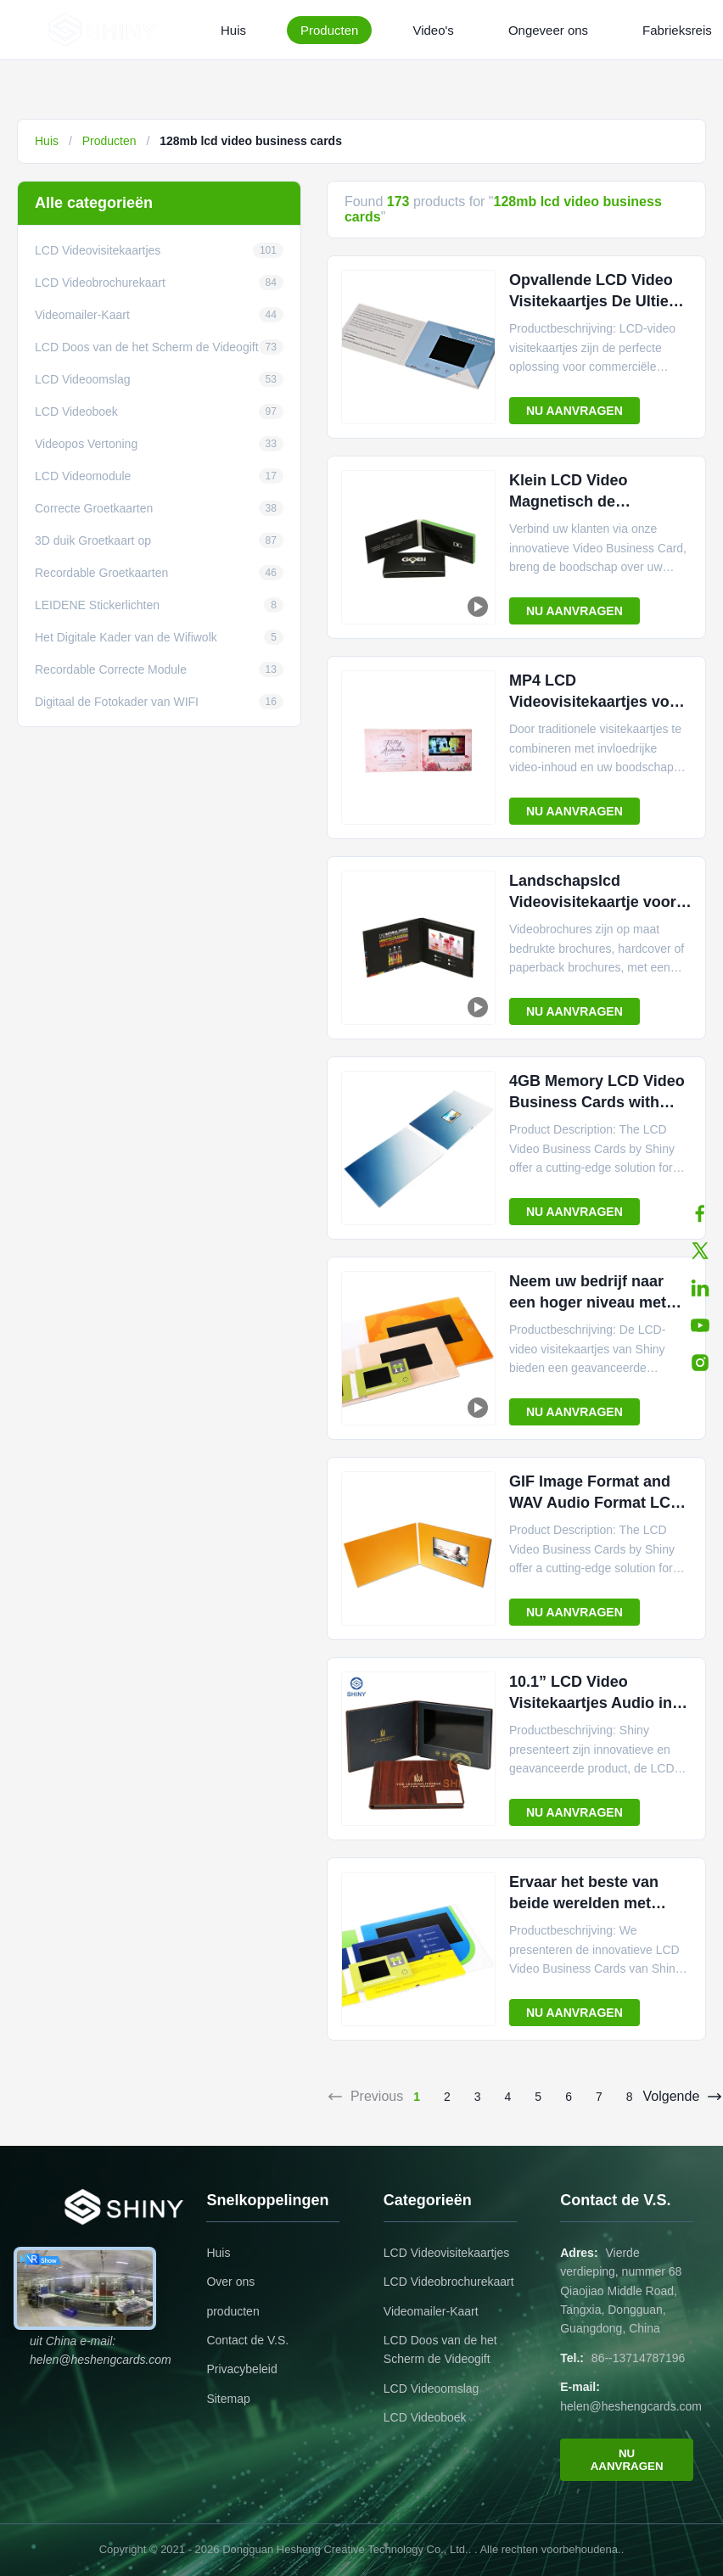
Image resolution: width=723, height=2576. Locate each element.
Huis (233, 30)
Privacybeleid (241, 2369)
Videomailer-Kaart (431, 2311)
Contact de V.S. (247, 2340)
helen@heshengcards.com (631, 2406)
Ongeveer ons (548, 30)
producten (232, 2311)
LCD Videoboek (425, 2417)
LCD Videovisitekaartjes (446, 2253)
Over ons (230, 2281)
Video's (432, 30)
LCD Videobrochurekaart (449, 2281)
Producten (329, 30)
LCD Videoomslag (431, 2388)
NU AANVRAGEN (574, 410)
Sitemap (227, 2398)
